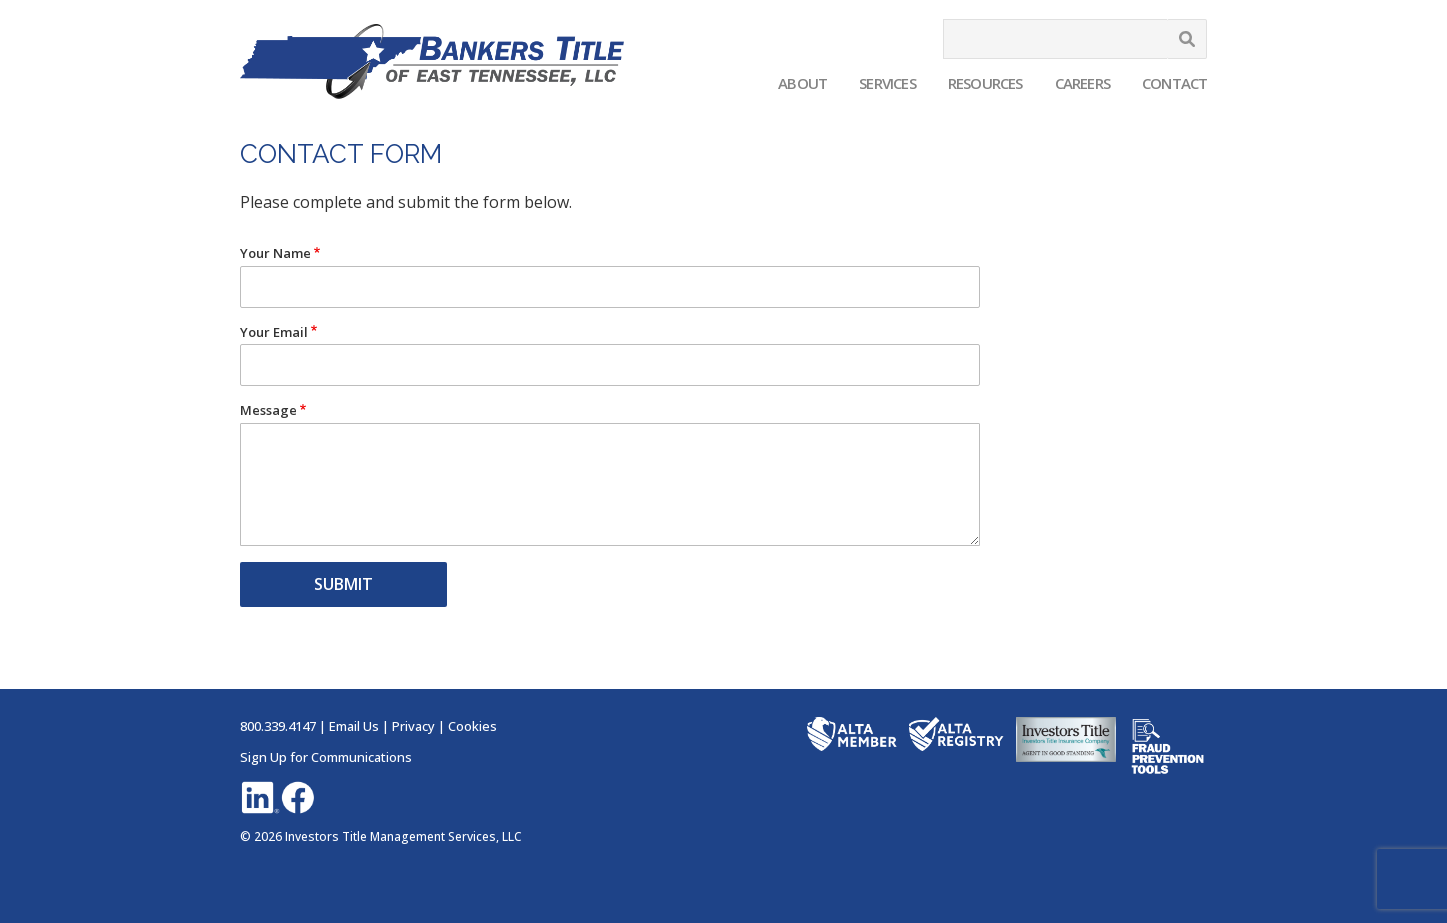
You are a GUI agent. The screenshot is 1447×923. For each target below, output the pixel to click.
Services (887, 83)
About (802, 83)
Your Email (274, 332)
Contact (1174, 83)
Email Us (354, 726)
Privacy (413, 726)
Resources (985, 83)
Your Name (275, 253)
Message (268, 410)
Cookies (472, 726)
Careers (1082, 83)
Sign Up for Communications (326, 757)
